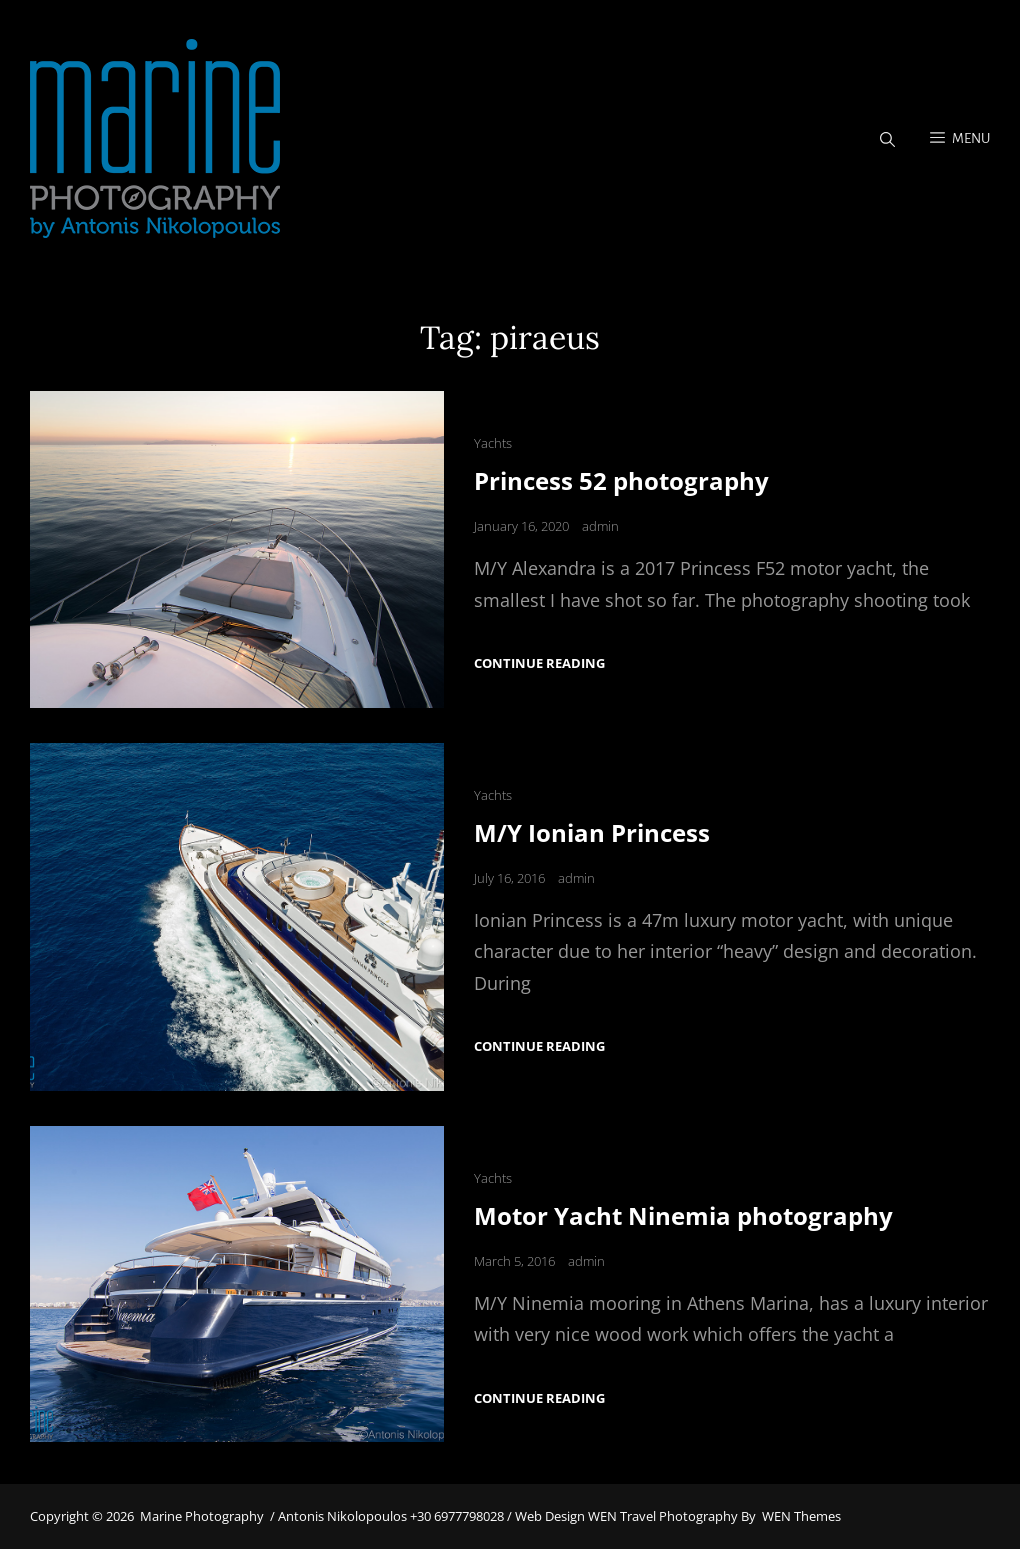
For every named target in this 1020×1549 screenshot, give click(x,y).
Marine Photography (202, 1516)
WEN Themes (801, 1516)
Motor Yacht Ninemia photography (683, 1215)
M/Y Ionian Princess (592, 832)
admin (600, 526)
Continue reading (539, 663)
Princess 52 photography (621, 480)
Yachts (493, 443)
